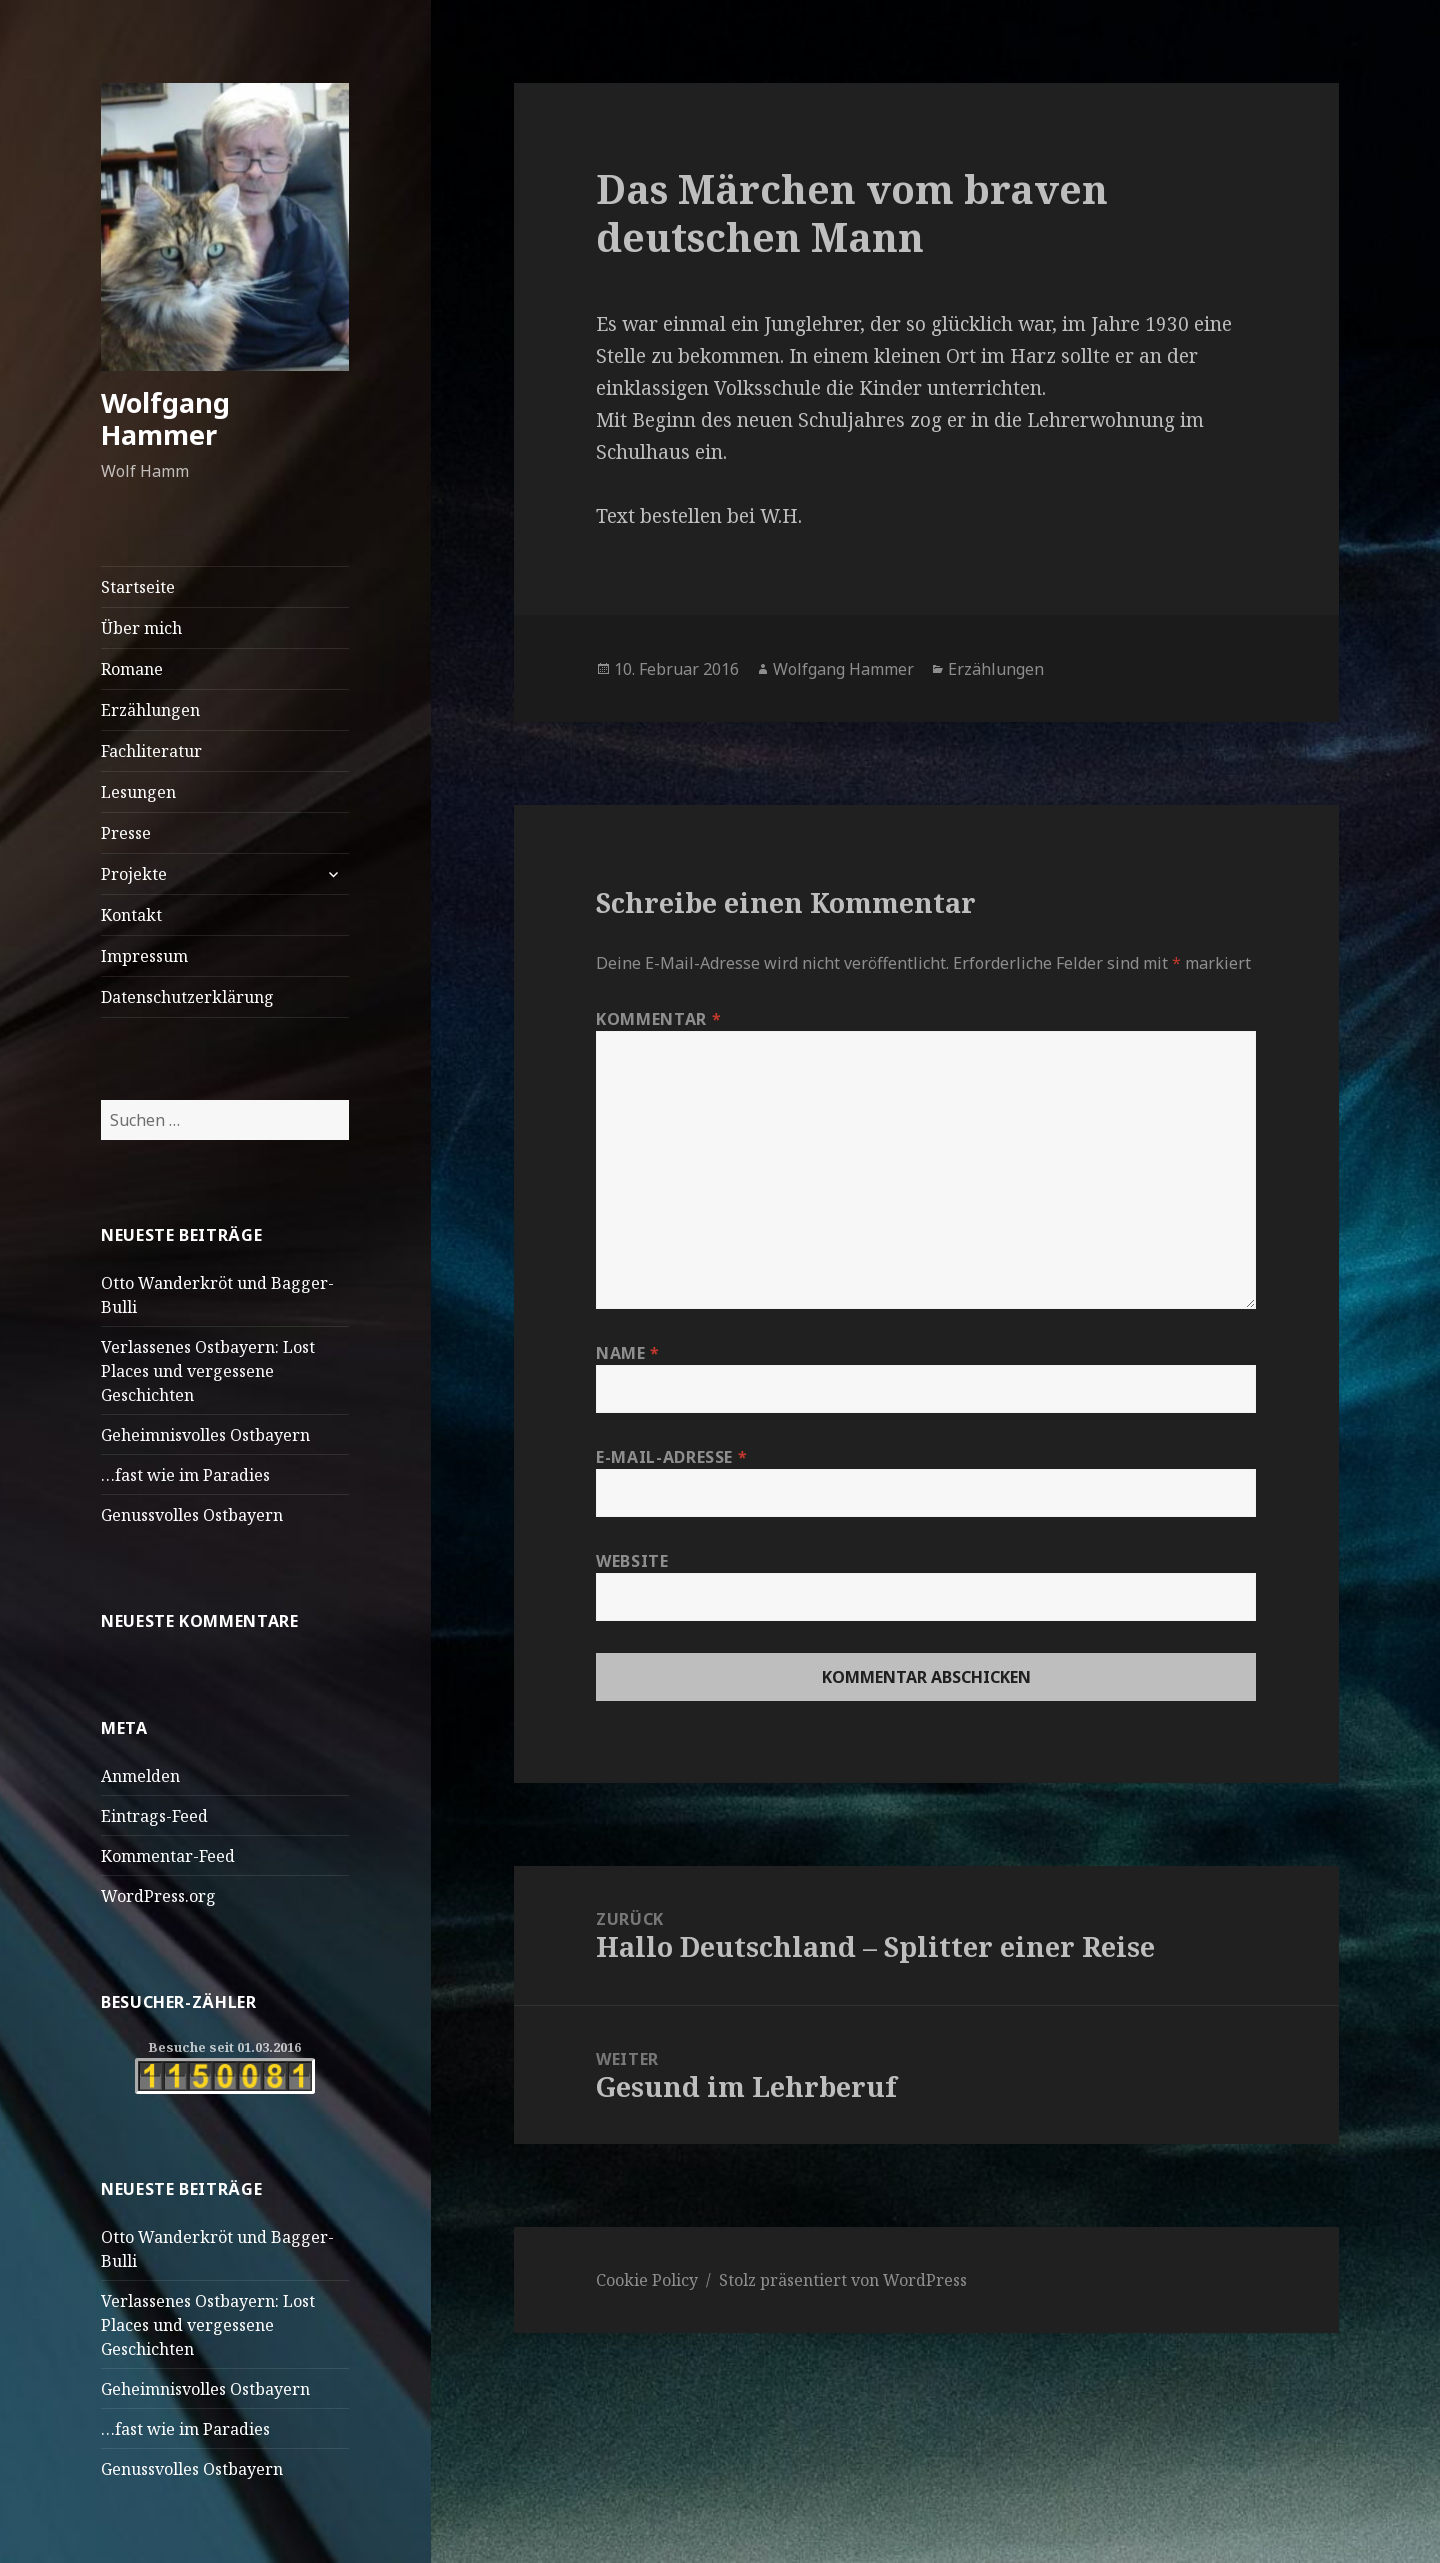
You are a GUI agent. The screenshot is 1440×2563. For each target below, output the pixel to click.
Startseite (138, 587)
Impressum (144, 956)
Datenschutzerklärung (187, 997)
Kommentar (658, 1019)
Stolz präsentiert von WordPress (843, 2280)
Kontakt (131, 915)
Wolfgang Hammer (165, 418)
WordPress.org (158, 1896)
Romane (132, 669)
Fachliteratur (151, 751)
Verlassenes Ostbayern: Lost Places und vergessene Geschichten (208, 1371)
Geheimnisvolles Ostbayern (205, 1435)
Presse (126, 833)
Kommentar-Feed (168, 1856)
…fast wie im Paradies (185, 1475)
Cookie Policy (647, 2280)
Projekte (134, 874)
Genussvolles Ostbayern (192, 1515)
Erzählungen (150, 710)
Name (628, 1353)
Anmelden (140, 1776)
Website (632, 1561)
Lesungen (138, 792)
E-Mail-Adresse (671, 1457)
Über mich (141, 628)
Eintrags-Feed (154, 1816)
